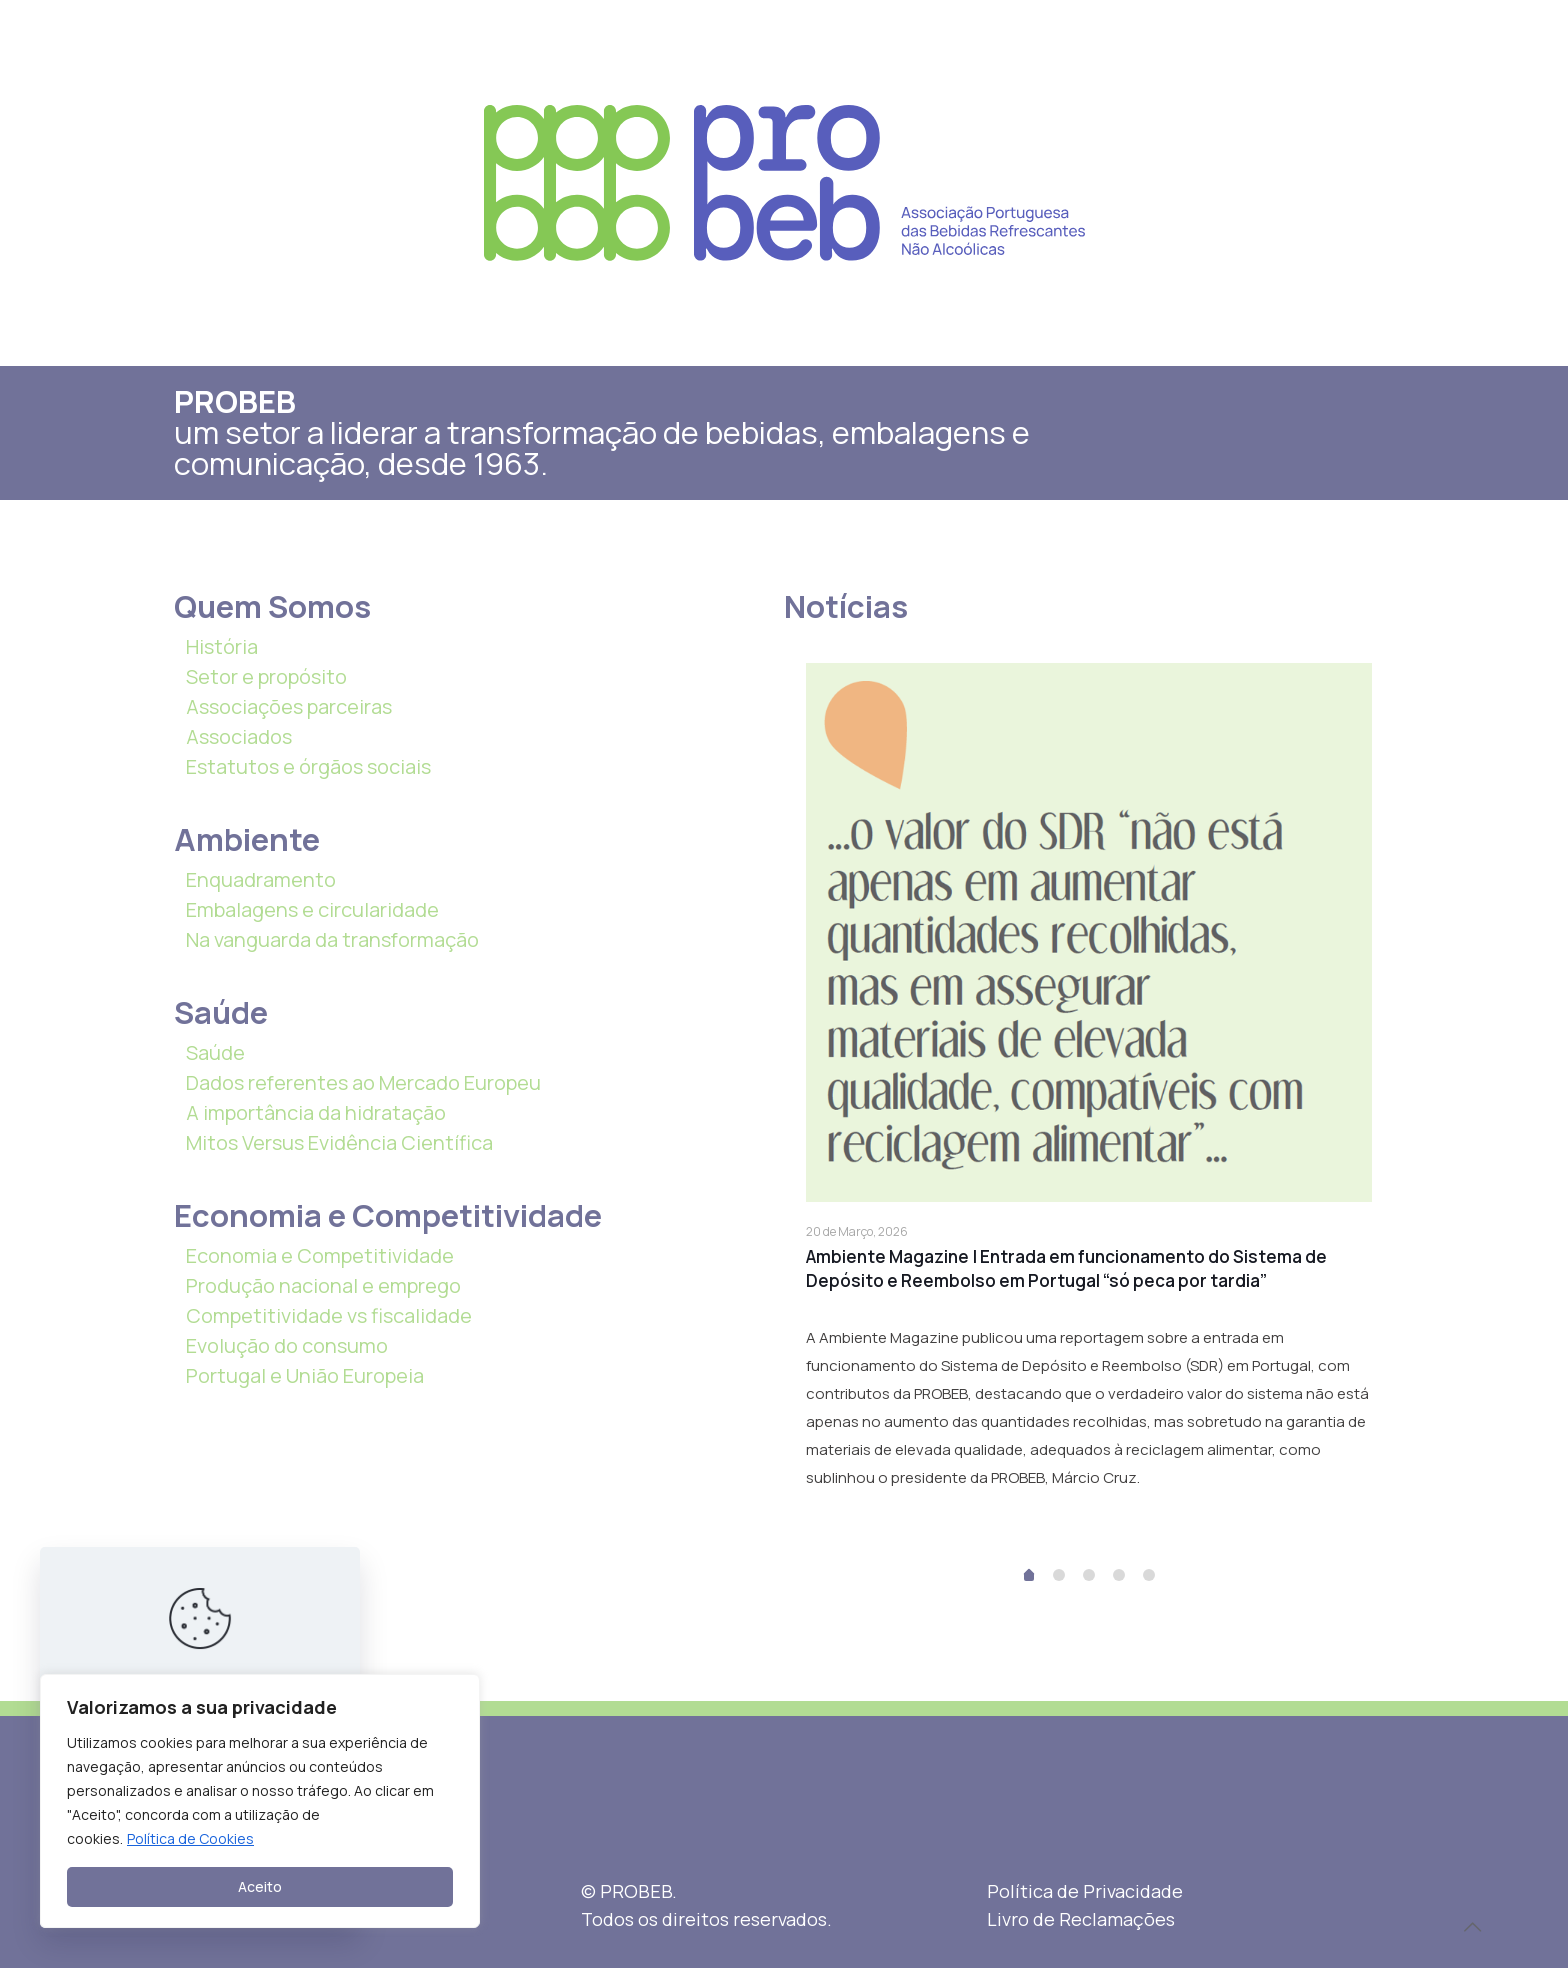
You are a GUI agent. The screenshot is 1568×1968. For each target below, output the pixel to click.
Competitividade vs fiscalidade (329, 1315)
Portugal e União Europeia (305, 1375)
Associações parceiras (289, 706)
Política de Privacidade (1085, 1891)
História (222, 646)
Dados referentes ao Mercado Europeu (363, 1082)
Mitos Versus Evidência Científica (339, 1142)
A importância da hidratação (316, 1112)
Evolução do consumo (287, 1345)
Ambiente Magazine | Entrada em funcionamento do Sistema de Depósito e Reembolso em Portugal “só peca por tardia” (1066, 1268)
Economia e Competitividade (320, 1255)
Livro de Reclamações (1081, 1919)
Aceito (260, 1886)
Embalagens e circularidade (312, 909)
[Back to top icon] (1472, 1927)
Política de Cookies (190, 1838)
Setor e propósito (266, 676)
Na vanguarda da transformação (332, 939)
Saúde (215, 1052)
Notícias (846, 606)
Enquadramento (261, 879)
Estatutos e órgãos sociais (308, 766)
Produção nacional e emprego (323, 1285)
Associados (239, 736)
